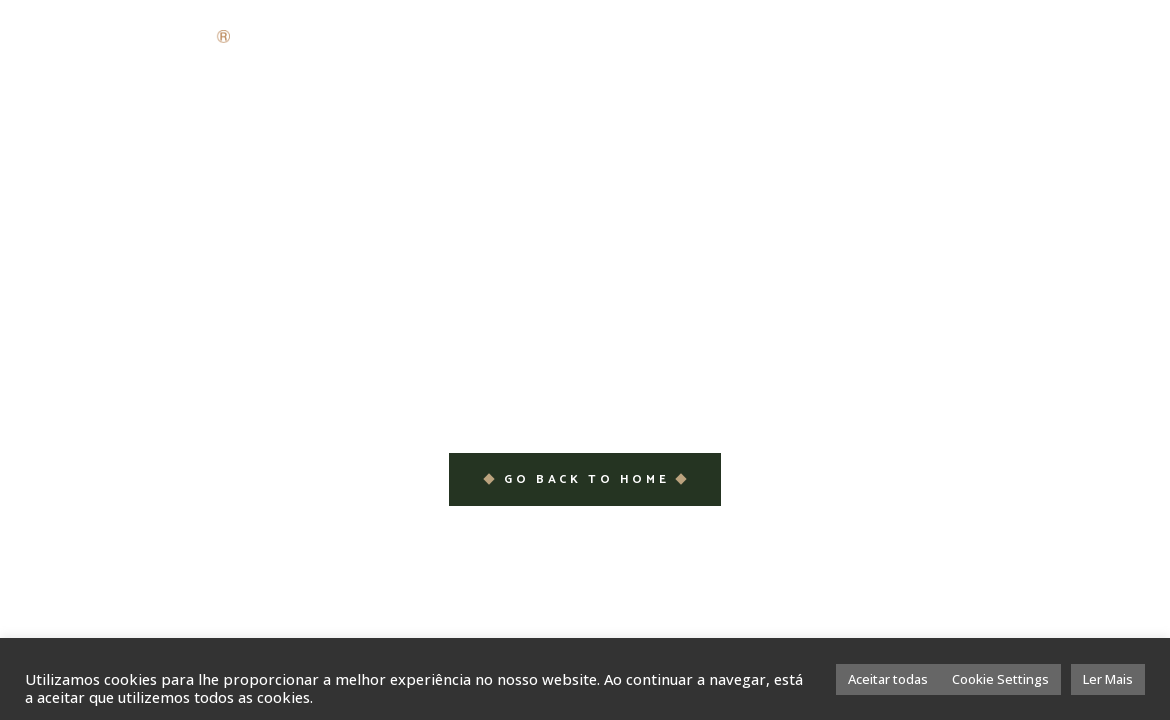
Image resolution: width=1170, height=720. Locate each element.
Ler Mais (1108, 679)
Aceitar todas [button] (888, 679)
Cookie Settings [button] (1000, 679)
